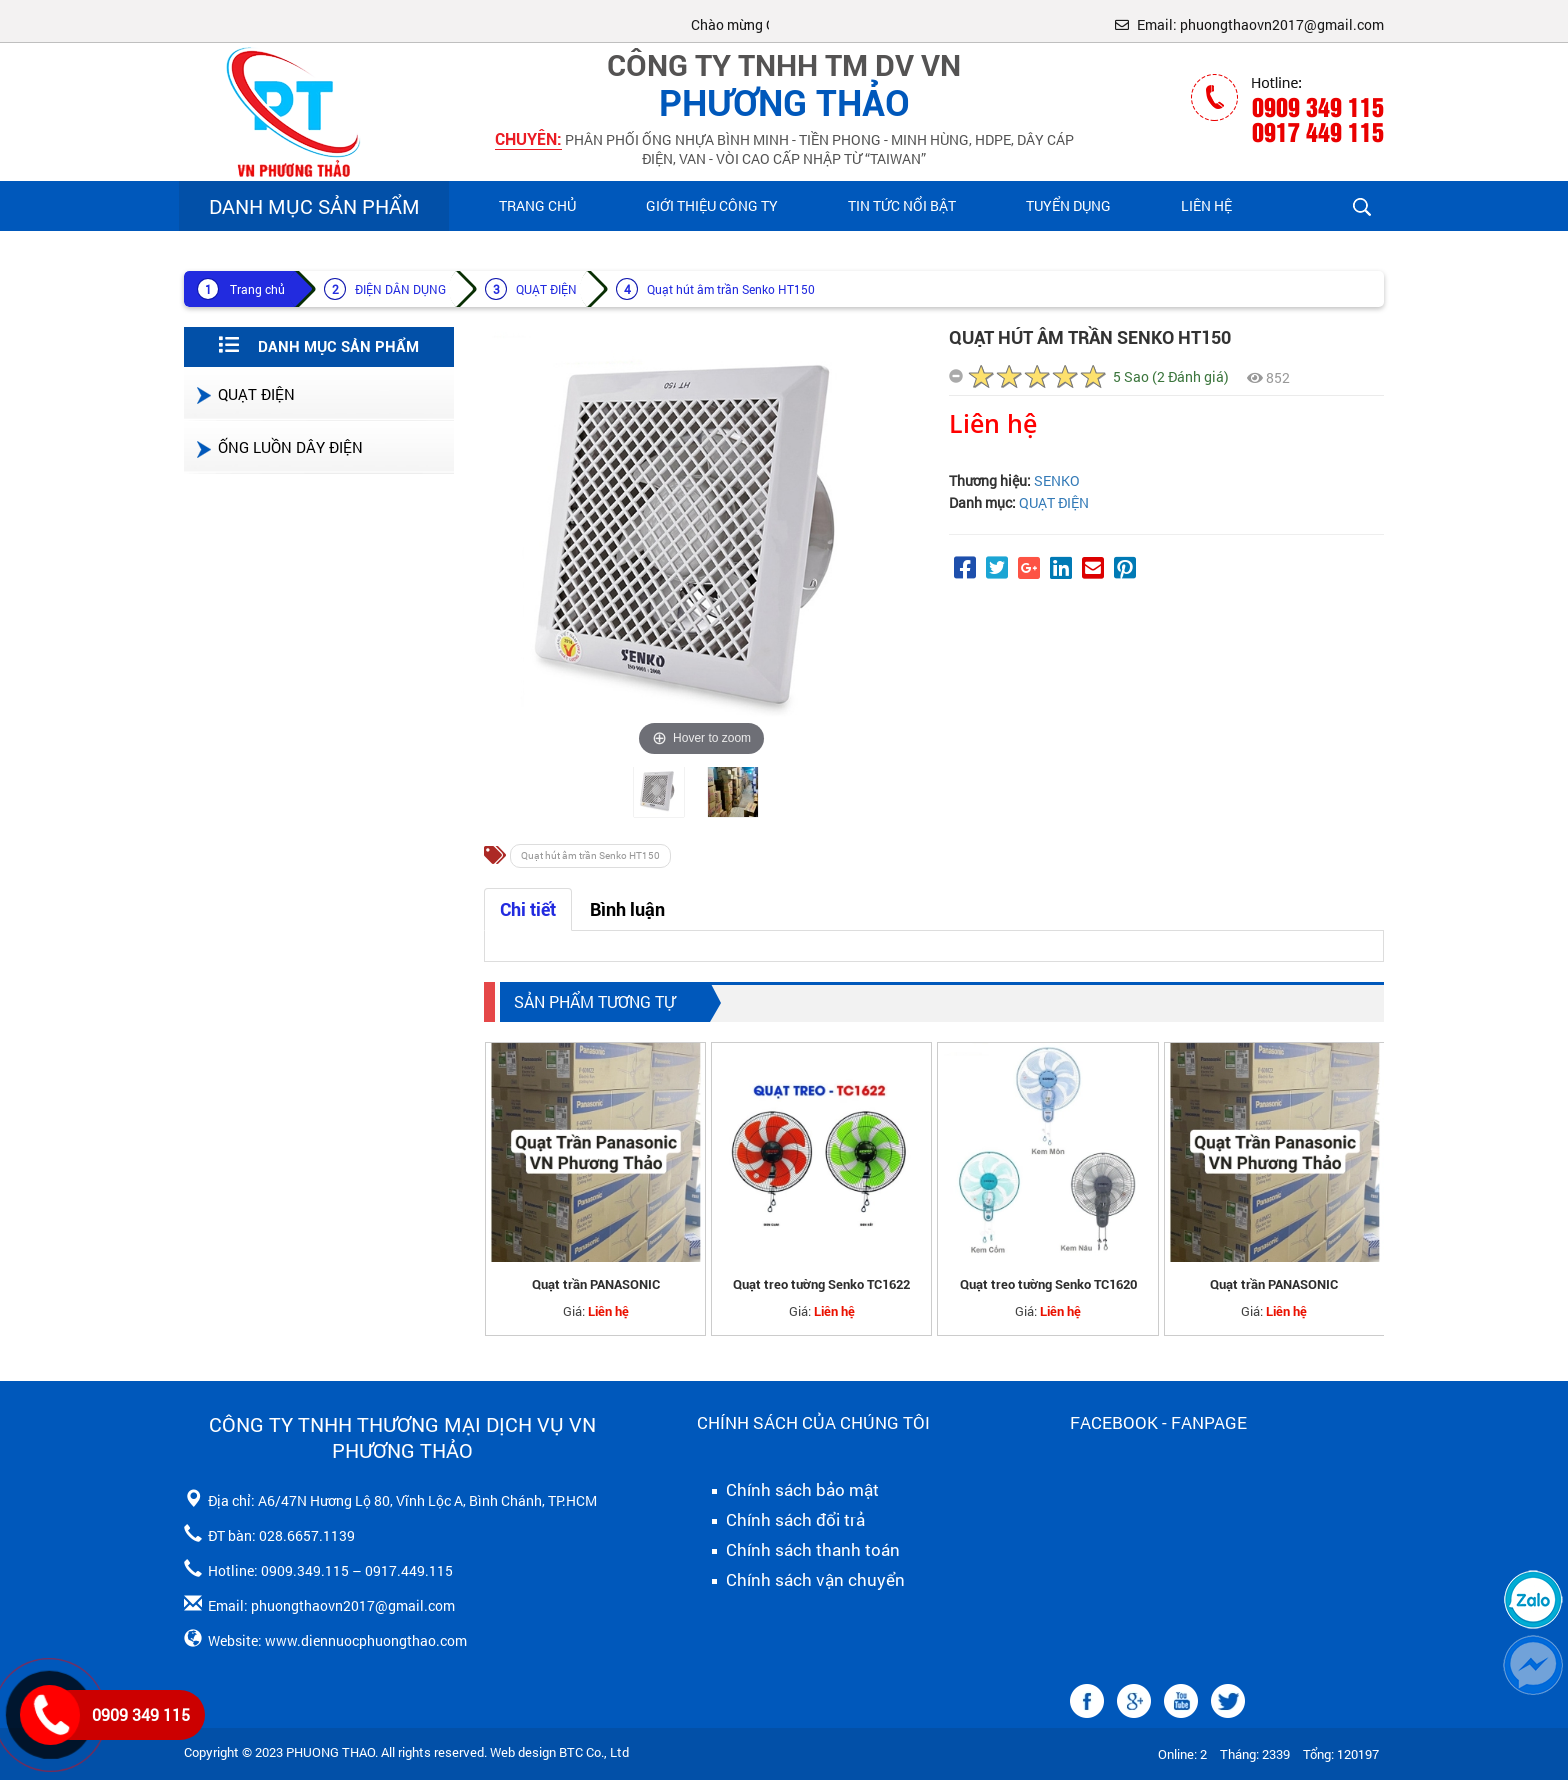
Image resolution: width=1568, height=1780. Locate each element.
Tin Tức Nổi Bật (902, 205)
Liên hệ (1206, 205)
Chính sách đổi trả (781, 1520)
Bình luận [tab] (627, 909)
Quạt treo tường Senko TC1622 (821, 1284)
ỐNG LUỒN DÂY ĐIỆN (278, 447)
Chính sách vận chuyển (801, 1580)
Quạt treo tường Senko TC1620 (1048, 1284)
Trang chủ (537, 205)
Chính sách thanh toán (798, 1550)
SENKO (1057, 480)
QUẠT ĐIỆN (546, 289)
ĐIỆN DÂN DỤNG (400, 289)
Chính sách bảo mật (788, 1490)
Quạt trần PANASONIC (596, 1284)
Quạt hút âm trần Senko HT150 (731, 289)
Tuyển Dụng (1068, 205)
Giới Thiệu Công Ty (712, 205)
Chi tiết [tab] (528, 909)
